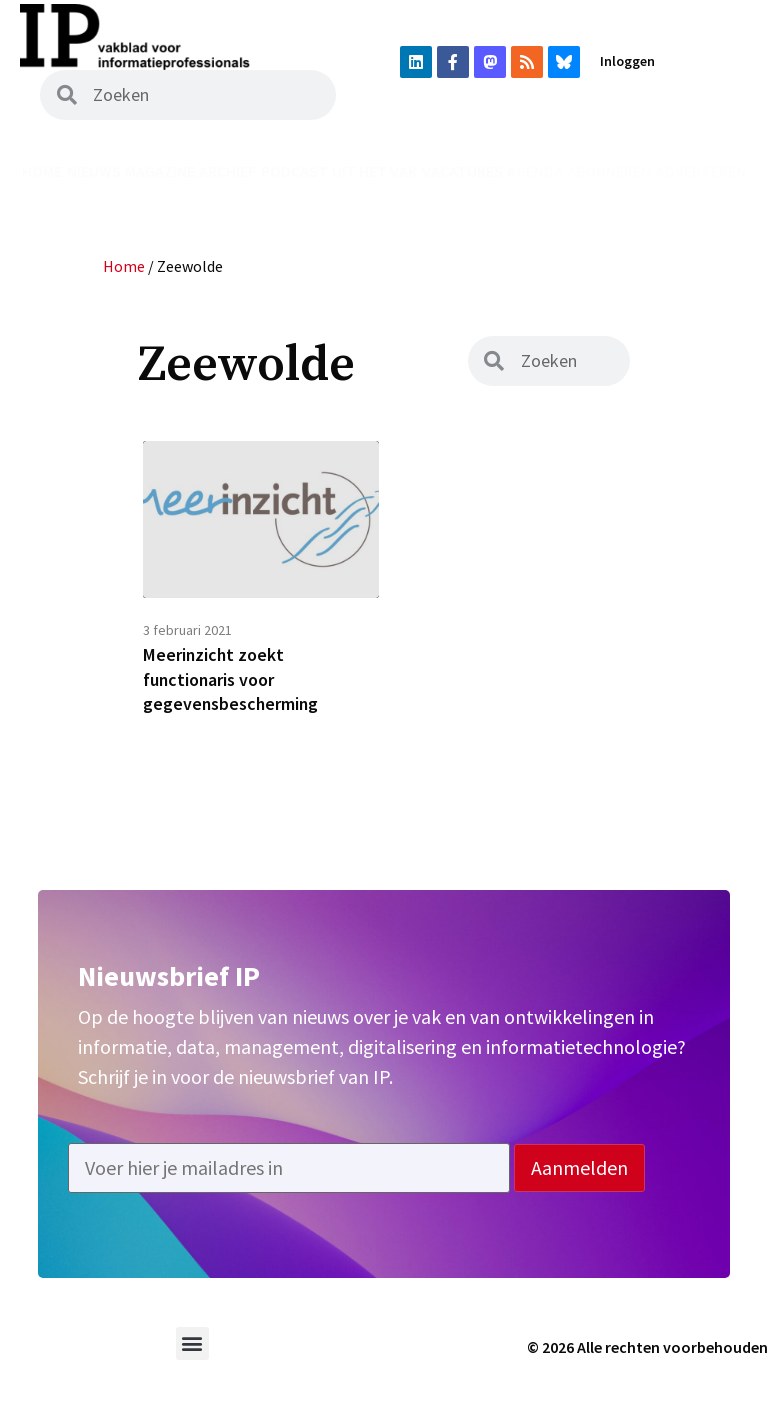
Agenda (535, 171)
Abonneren (609, 171)
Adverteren (701, 171)
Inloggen (627, 61)
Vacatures (462, 171)
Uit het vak (374, 171)
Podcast (294, 171)
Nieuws (94, 171)
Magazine (160, 171)
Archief (227, 171)
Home (42, 171)
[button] (192, 1344)
